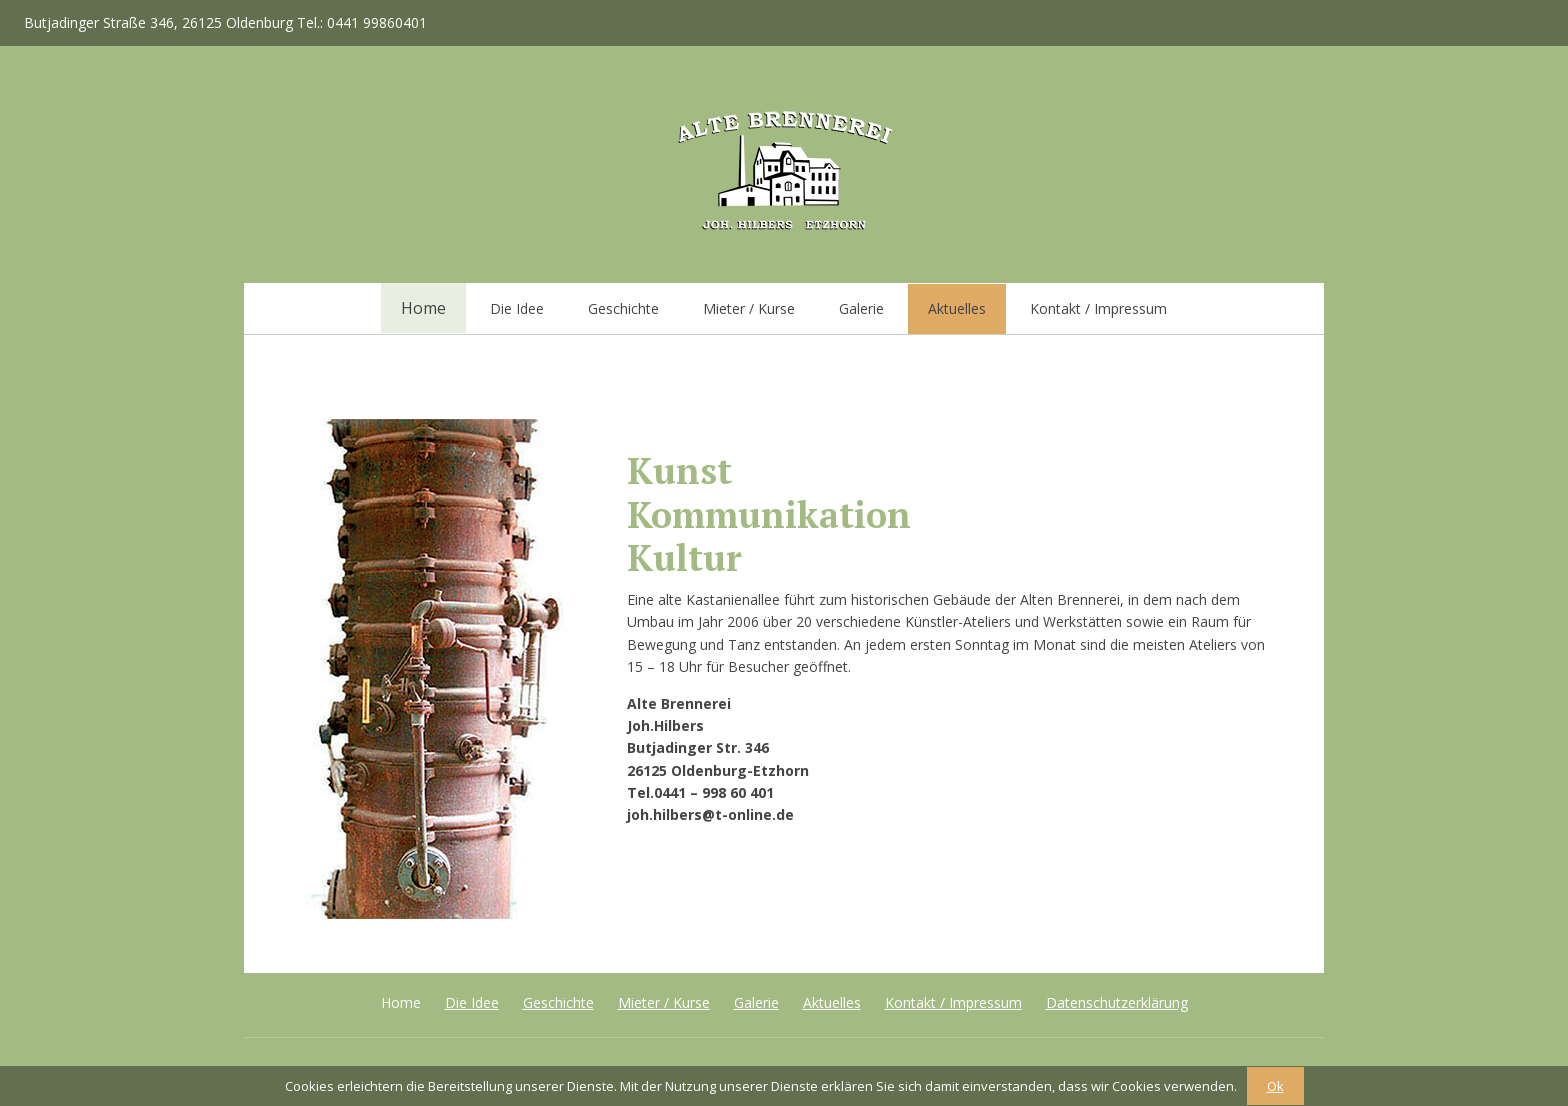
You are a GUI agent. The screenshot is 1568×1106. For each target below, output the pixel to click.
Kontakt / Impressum (1098, 308)
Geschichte (623, 308)
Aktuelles (957, 308)
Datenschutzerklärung (1117, 1002)
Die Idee (517, 308)
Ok (1275, 1086)
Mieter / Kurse (749, 308)
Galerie (861, 308)
